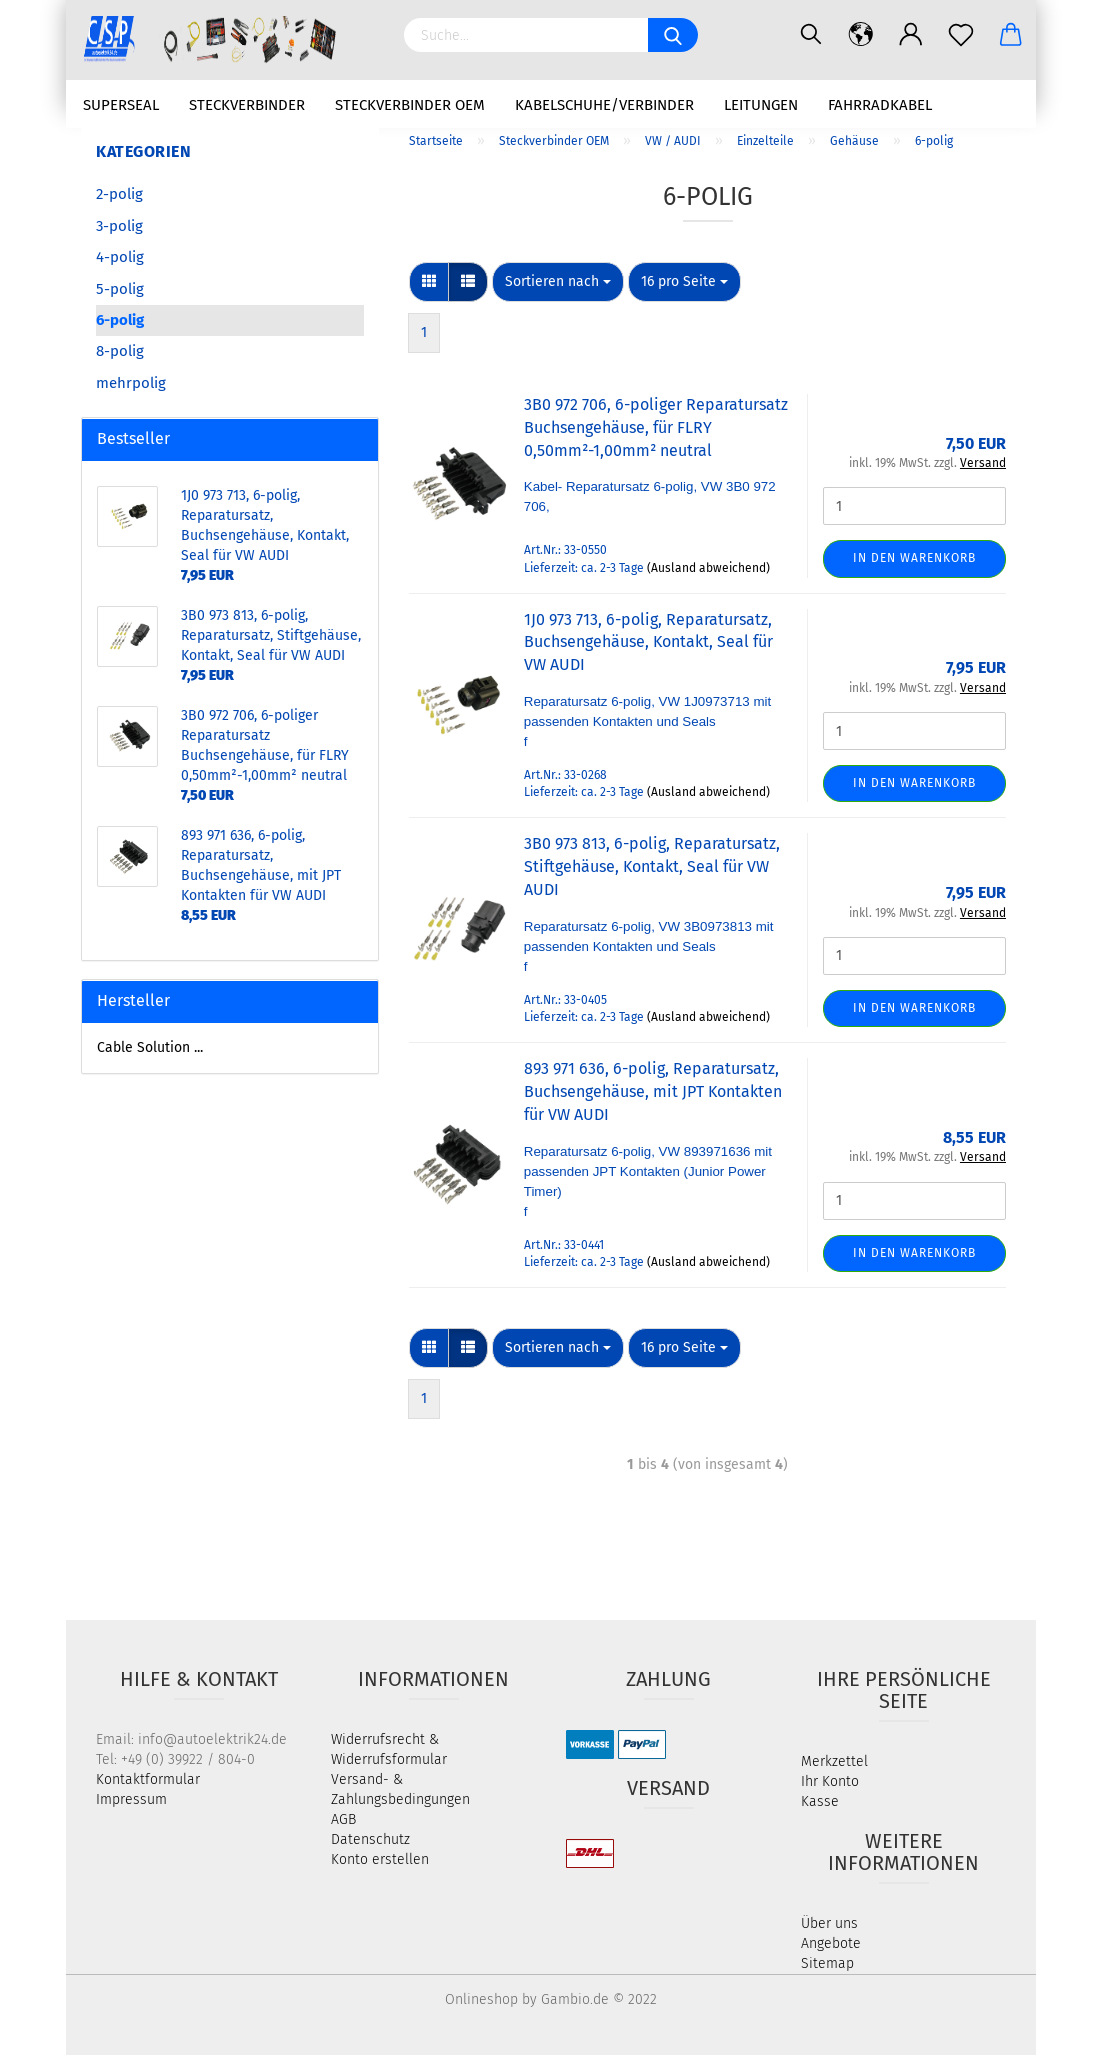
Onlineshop (481, 2005)
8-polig (120, 358)
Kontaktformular (148, 1785)
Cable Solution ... (150, 1053)
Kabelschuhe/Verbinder (604, 105)
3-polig (119, 232)
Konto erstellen (380, 1865)
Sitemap (827, 1969)
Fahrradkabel (880, 105)
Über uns (829, 1929)
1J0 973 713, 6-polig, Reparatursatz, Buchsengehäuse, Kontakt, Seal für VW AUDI (648, 648)
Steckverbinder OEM (410, 105)
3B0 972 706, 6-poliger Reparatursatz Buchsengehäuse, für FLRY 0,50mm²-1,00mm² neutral (656, 434)
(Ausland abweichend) (708, 574)
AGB (343, 1825)
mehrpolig (131, 389)
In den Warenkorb (914, 565)
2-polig (119, 201)
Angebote (831, 1949)
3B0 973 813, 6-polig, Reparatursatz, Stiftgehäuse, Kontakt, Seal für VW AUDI (652, 873)
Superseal (121, 105)
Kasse (820, 1807)
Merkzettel (834, 1767)
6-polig (120, 327)
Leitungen (761, 105)
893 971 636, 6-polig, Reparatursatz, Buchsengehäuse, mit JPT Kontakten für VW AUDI (653, 1098)
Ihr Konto (830, 1787)
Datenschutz (370, 1845)
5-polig (120, 295)
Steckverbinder (247, 105)
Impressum (131, 1805)
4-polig (120, 264)
